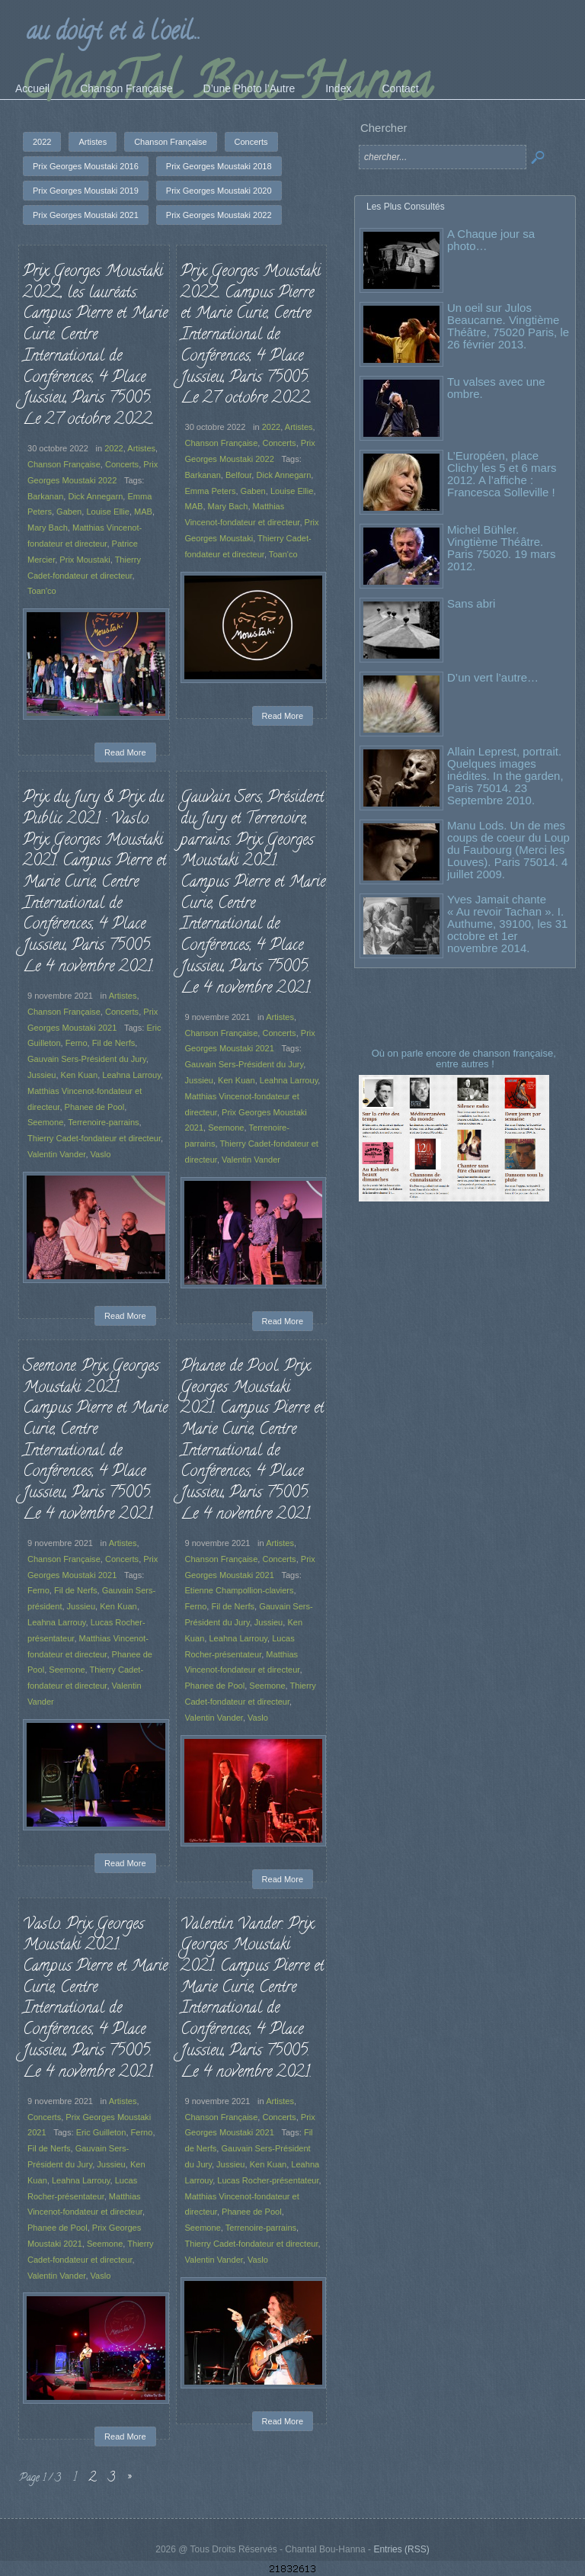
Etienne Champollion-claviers (239, 1590)
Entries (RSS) (401, 2549)
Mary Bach (47, 527)
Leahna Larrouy (131, 1074)
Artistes (141, 448)
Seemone (45, 1122)
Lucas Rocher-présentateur (267, 2180)
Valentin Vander (56, 1154)
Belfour (238, 475)
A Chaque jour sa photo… (491, 239)
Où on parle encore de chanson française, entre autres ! (465, 1058)
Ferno (77, 1042)
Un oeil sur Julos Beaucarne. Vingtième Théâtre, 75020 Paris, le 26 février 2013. (508, 326)
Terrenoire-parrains (103, 1122)
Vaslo (101, 1154)
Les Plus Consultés (405, 206)
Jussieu (41, 1074)
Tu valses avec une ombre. (496, 387)
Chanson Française (64, 464)
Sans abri (471, 603)
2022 (113, 448)
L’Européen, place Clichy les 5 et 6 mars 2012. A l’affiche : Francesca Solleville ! (501, 474)
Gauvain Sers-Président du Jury (86, 1058)
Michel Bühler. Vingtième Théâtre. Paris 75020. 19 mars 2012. (501, 548)
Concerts (122, 464)
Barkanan (45, 496)
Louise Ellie (107, 511)
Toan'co (41, 590)
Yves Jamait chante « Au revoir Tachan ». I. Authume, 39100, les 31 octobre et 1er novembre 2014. (507, 923)
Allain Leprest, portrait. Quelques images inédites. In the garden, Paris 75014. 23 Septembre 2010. (505, 776)
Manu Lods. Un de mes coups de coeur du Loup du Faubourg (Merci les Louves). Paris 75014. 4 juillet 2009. (508, 850)
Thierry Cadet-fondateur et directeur (94, 1138)
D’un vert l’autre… (493, 677)
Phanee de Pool (95, 1107)
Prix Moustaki (84, 559)
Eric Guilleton (101, 2132)
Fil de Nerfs (113, 1042)
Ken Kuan (79, 1074)
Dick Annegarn (95, 496)
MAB (143, 511)
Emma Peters (210, 491)
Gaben (69, 511)
